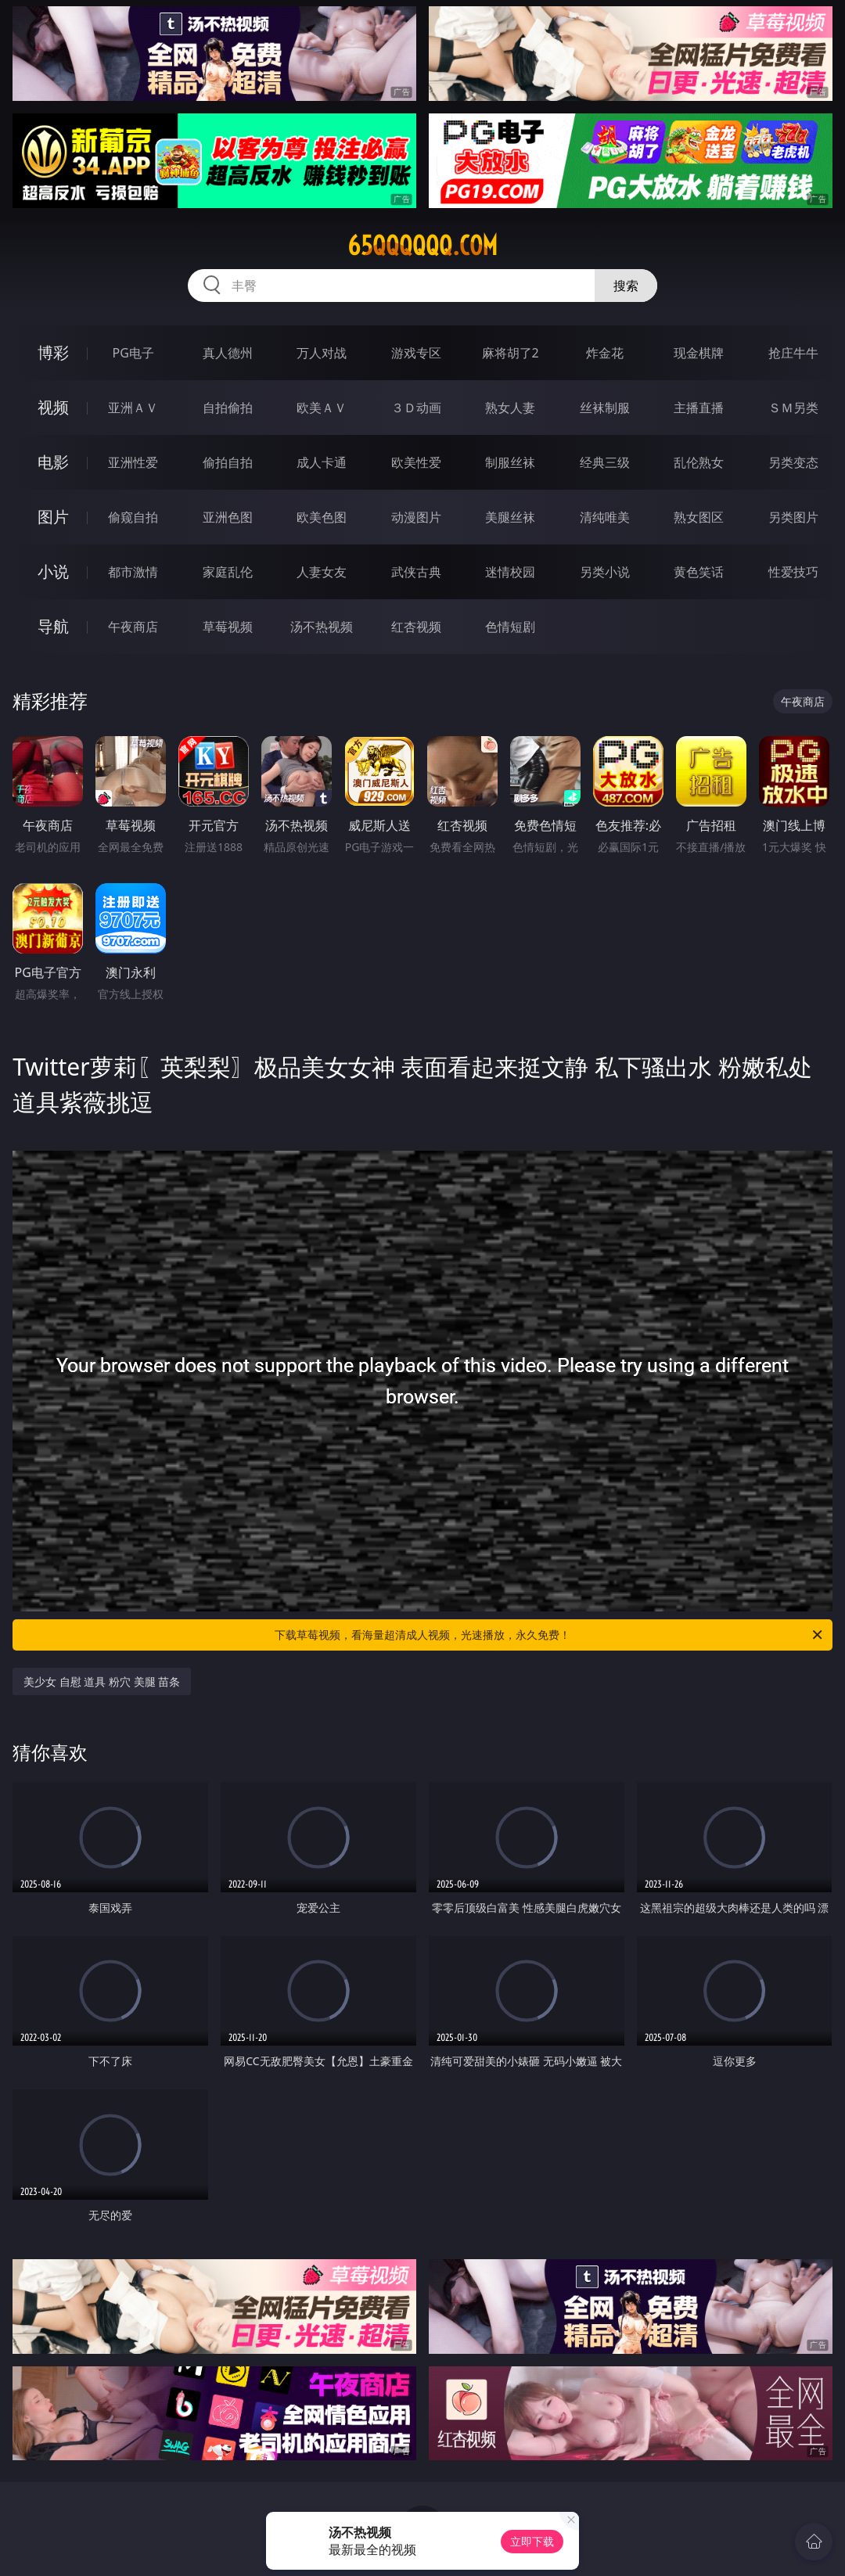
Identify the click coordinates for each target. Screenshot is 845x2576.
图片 (53, 516)
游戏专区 (416, 352)
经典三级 (605, 462)
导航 (53, 626)
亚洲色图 (228, 517)
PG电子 (133, 352)
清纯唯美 (605, 517)
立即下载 (532, 2541)
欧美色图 (322, 517)
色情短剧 (510, 626)
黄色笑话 (699, 571)
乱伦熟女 (699, 462)
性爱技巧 (793, 571)
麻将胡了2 (510, 352)
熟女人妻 (510, 407)
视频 (53, 407)
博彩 (53, 352)
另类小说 (605, 571)
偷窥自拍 (133, 517)
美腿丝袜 (510, 517)
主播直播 (699, 407)
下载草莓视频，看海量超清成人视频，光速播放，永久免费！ (550, 1635)
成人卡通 (322, 462)
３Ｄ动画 (416, 407)
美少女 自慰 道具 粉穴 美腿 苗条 (101, 1681)
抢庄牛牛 (793, 352)
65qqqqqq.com (422, 245)
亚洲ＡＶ (133, 407)
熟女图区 (699, 517)
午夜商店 (133, 626)
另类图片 (793, 517)
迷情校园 (510, 571)
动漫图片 (416, 517)
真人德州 (228, 352)
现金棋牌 (699, 352)
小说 (53, 571)
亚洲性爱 (133, 462)
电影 (53, 461)
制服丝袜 (510, 462)
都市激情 (133, 571)
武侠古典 (416, 571)
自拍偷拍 (228, 407)
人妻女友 (322, 571)
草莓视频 (228, 626)
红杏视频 (416, 626)
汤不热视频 (321, 626)
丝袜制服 (605, 407)
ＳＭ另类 (793, 407)
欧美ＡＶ (322, 407)
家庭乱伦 (228, 571)
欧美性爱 (416, 462)
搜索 (625, 285)
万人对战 (322, 352)
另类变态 (793, 462)
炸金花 (605, 352)
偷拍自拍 (228, 462)
